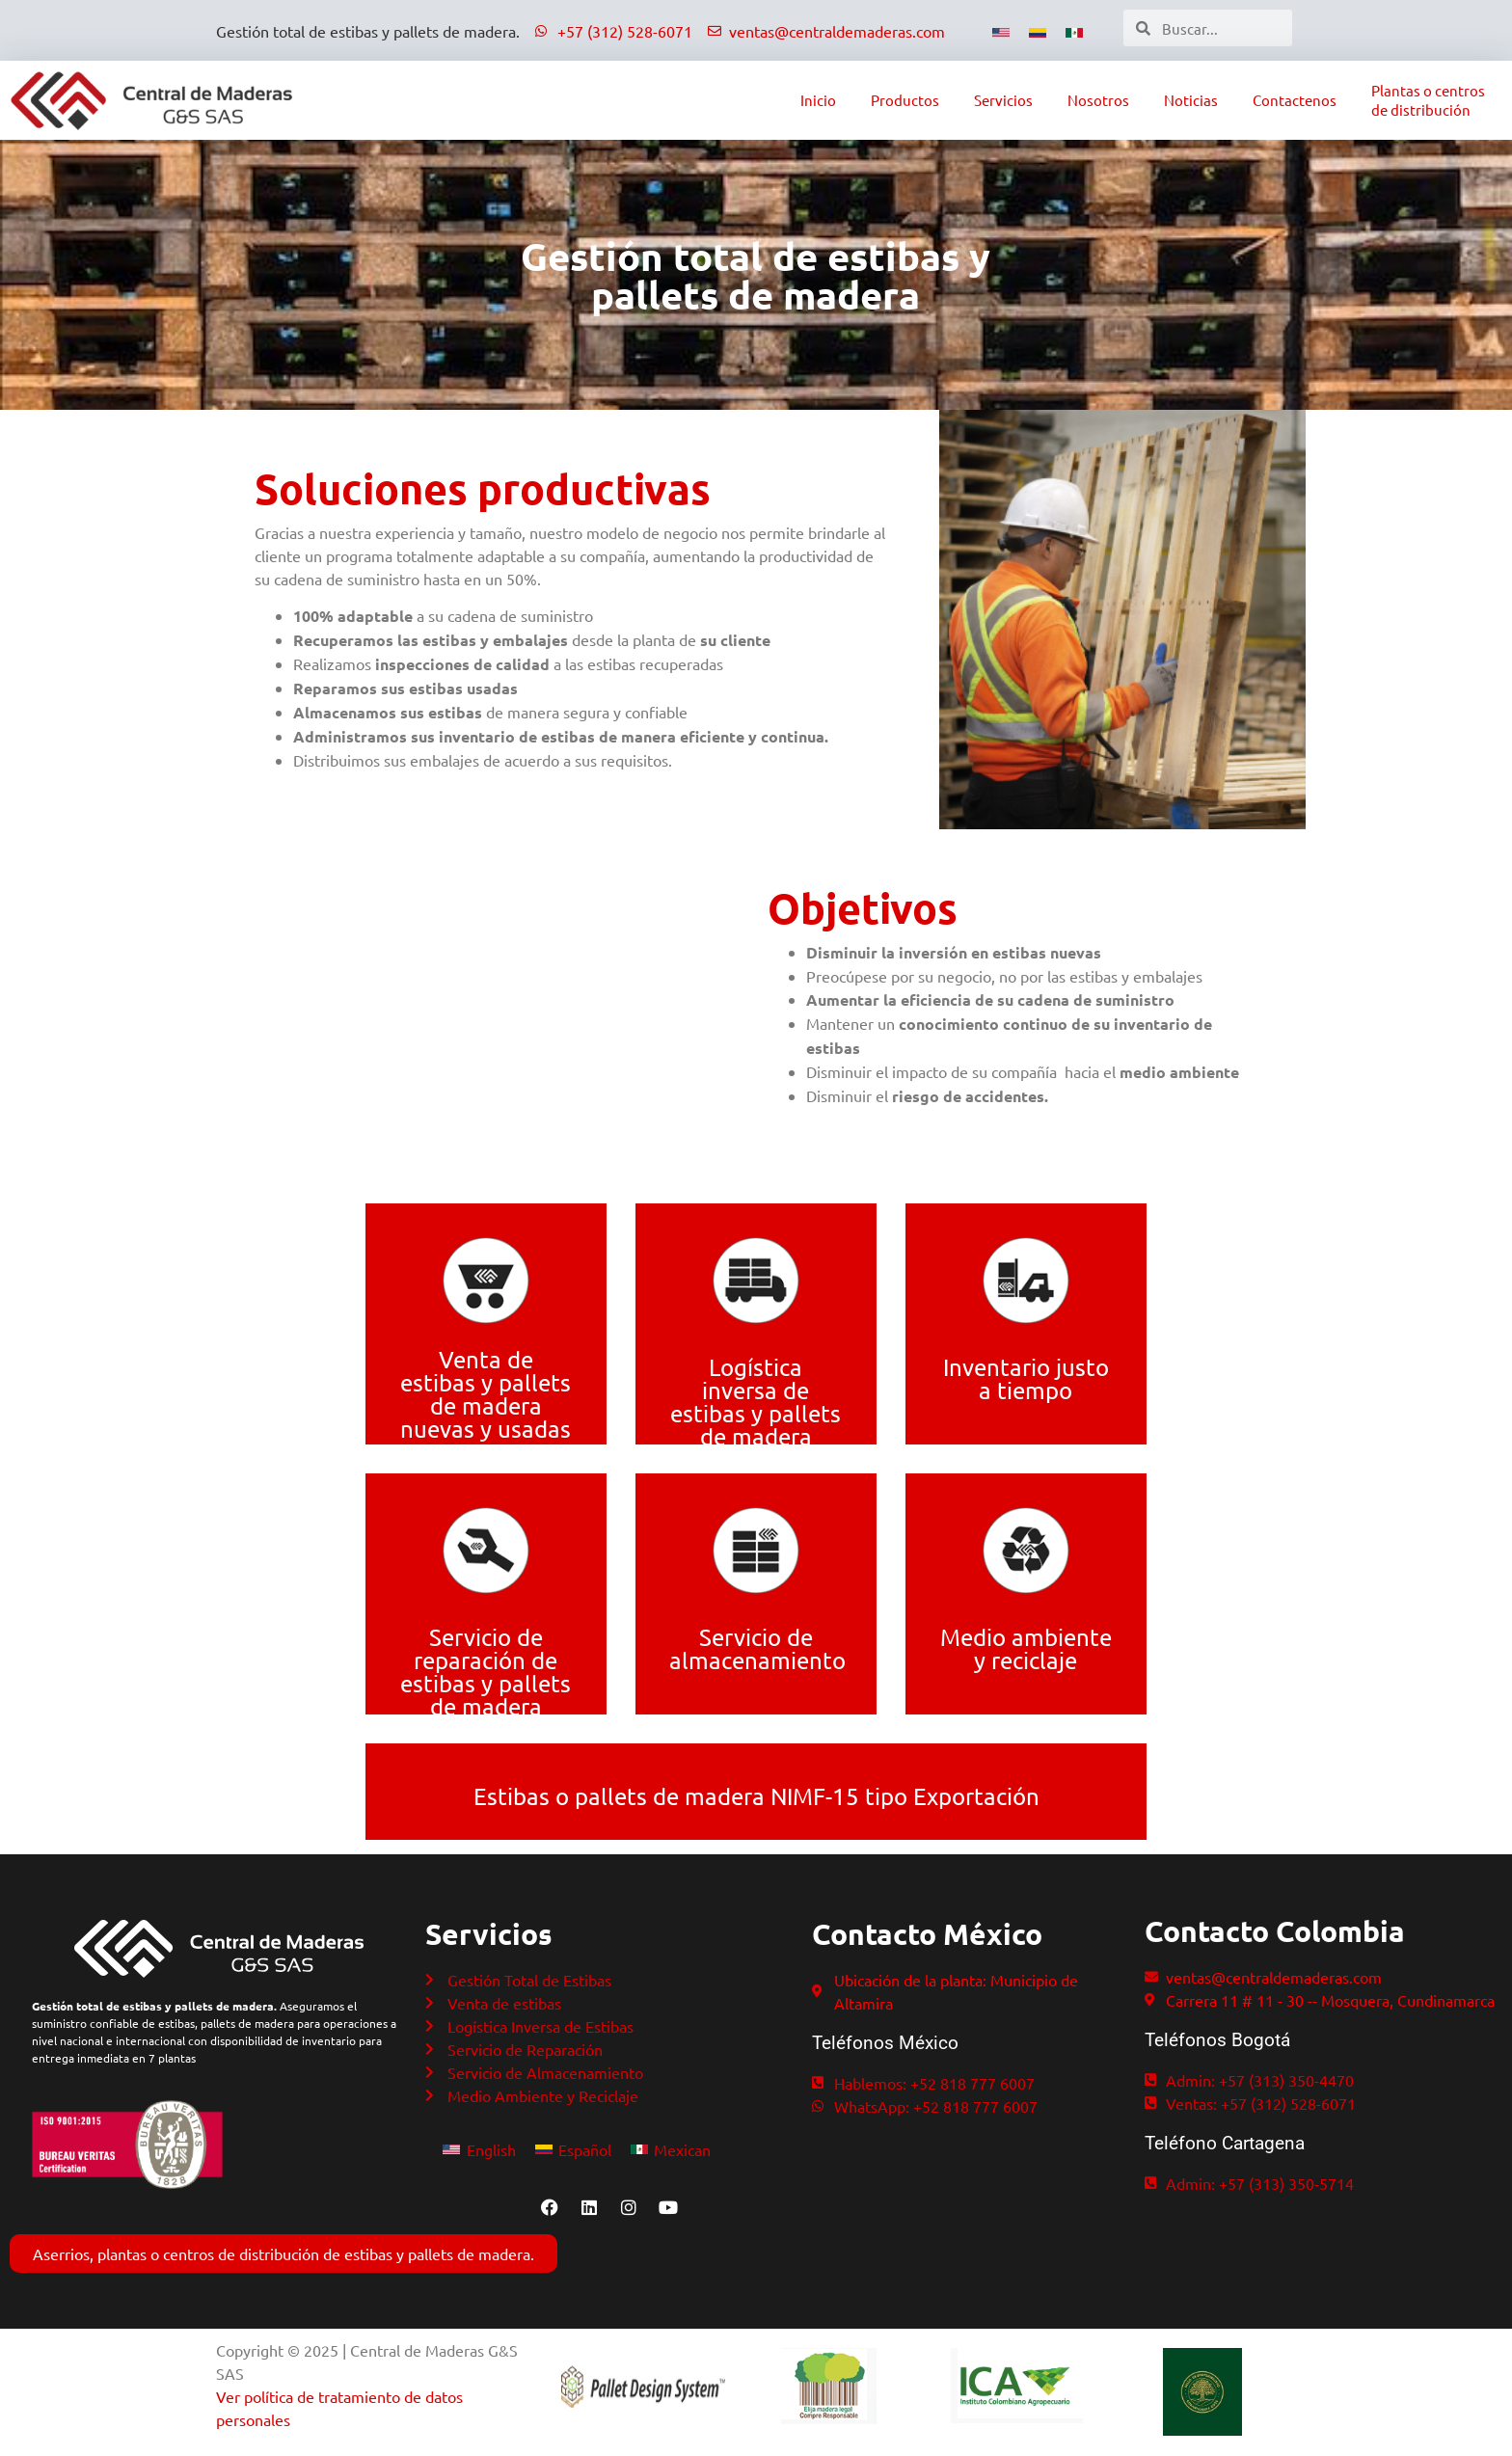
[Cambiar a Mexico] (1074, 30)
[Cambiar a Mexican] (670, 2148)
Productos (905, 100)
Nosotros (1098, 100)
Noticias (1191, 100)
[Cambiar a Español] (1037, 30)
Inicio (818, 100)
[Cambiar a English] (479, 2148)
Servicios (1003, 100)
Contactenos (1294, 100)
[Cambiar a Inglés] (1001, 30)
